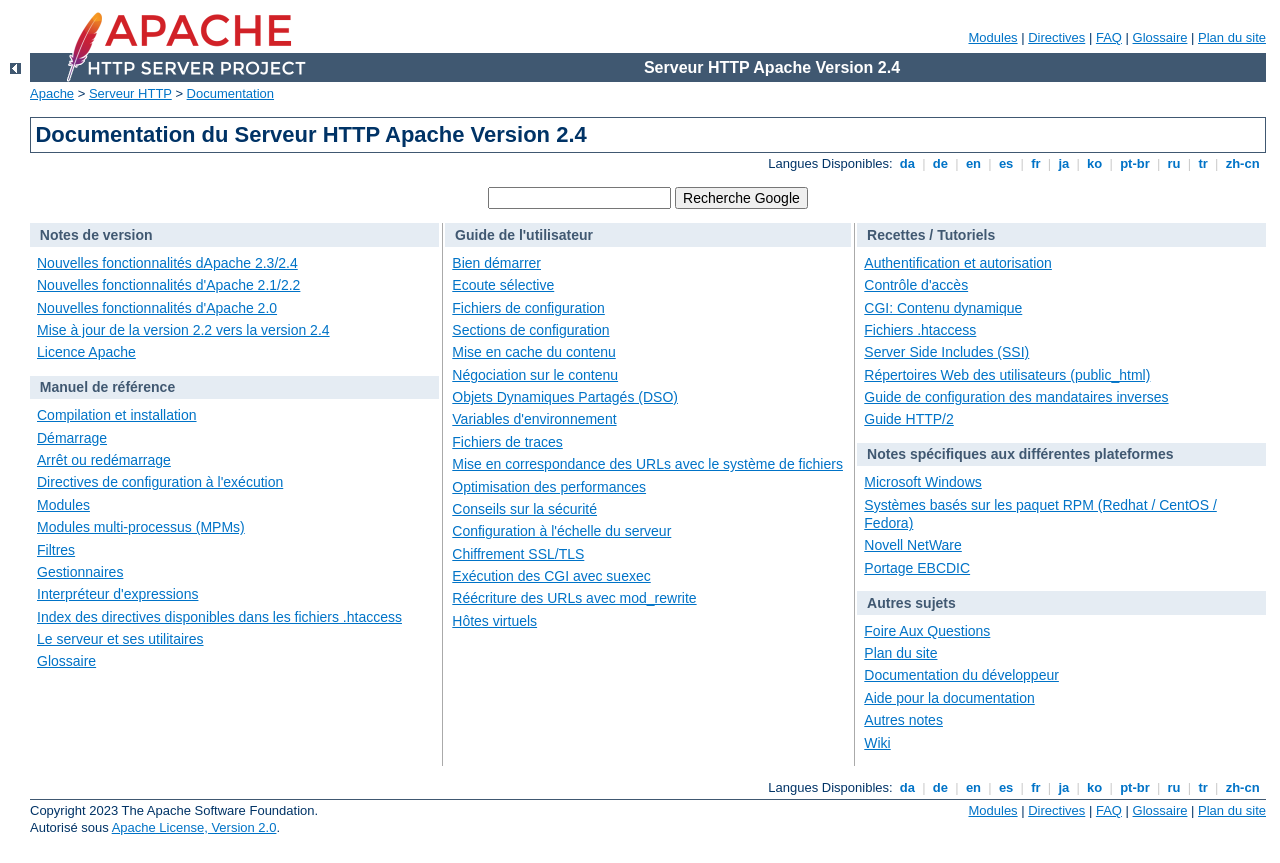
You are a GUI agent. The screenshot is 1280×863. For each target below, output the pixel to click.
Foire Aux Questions (927, 631)
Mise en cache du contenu (533, 352)
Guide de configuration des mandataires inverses (1016, 397)
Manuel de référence (107, 387)
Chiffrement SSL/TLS (518, 554)
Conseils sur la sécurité (524, 509)
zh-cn (1242, 163)
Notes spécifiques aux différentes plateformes (1020, 454)
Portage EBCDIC (917, 568)
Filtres (56, 550)
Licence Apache (86, 352)
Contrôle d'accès (916, 285)
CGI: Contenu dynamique (943, 308)
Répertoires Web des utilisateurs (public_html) (1007, 375)
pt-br (1135, 163)
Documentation (230, 93)
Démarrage (72, 438)
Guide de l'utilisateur (524, 235)
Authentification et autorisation (958, 263)
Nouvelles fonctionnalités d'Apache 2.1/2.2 (168, 285)
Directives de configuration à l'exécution (160, 482)
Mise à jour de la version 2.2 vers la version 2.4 (183, 330)
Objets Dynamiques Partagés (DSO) (565, 397)
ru (1174, 163)
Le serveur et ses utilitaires (120, 639)
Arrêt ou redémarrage (104, 460)
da (907, 163)
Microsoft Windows (922, 482)
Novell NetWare (913, 545)
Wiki (877, 743)
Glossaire (1160, 37)
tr (1203, 163)
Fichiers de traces (507, 442)
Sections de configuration (530, 330)
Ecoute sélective (503, 285)
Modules (992, 37)
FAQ (1109, 37)
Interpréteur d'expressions (117, 594)
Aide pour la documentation (949, 698)
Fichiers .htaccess (920, 330)
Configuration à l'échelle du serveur (561, 531)
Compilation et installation (117, 415)
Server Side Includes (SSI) (946, 352)
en (973, 163)
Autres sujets (911, 603)
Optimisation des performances (549, 487)
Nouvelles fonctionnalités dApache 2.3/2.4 (167, 263)
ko (1095, 163)
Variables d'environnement (534, 419)
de (940, 163)
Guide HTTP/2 (908, 419)
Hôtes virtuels (494, 621)
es (1006, 163)
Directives (1056, 37)
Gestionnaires (80, 572)
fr (1036, 163)
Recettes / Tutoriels (931, 235)
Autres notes (903, 720)
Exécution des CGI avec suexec (551, 576)
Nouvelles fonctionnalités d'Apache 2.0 (157, 308)
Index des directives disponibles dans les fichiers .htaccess (219, 617)
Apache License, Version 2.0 (194, 827)
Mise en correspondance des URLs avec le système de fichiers (647, 464)
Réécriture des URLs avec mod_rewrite (574, 598)
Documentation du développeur (961, 675)
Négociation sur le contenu (535, 375)
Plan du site (1232, 37)
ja (1064, 163)
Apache (52, 93)
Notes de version (96, 235)
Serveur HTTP (130, 93)
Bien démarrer (496, 263)
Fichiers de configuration (528, 308)
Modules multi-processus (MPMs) (141, 527)
